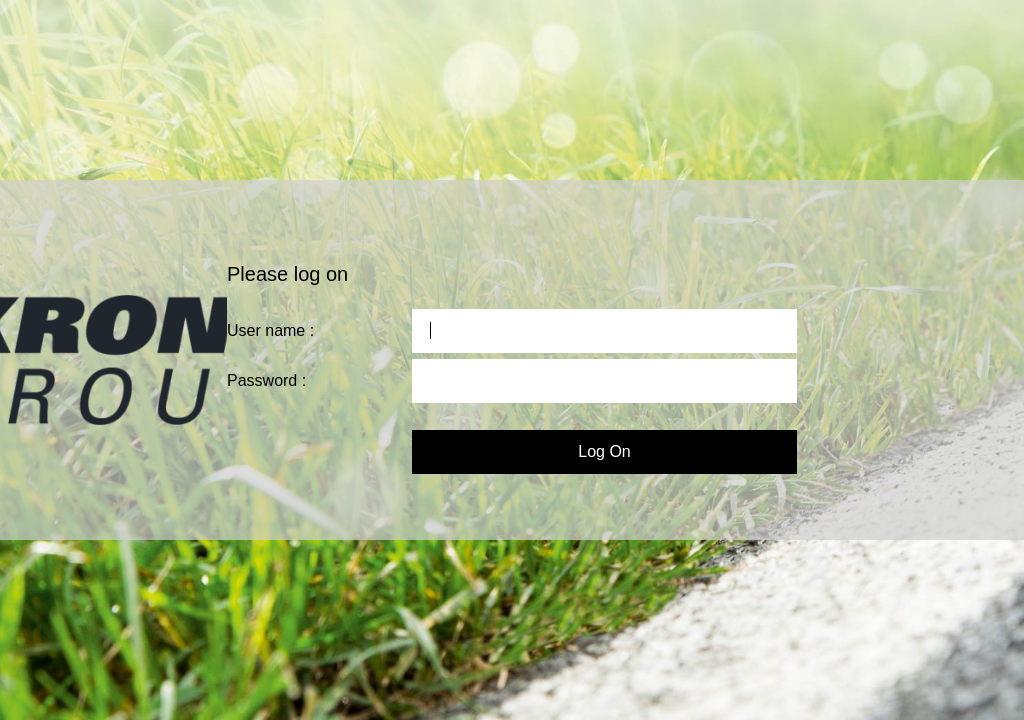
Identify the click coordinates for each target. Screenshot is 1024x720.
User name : (270, 330)
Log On (604, 451)
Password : (266, 380)
